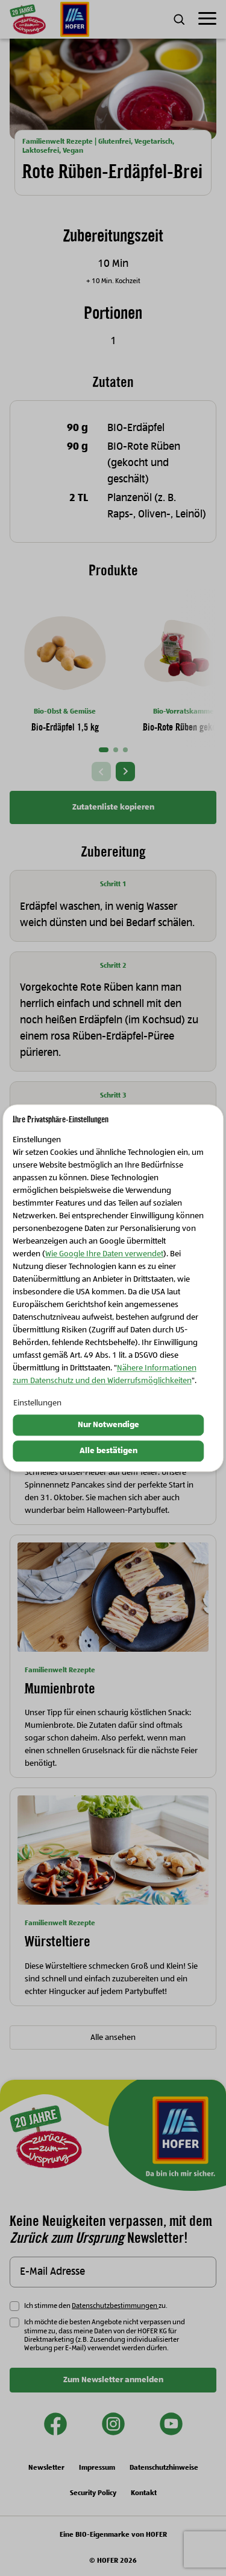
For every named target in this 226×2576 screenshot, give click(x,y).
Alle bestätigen (108, 1450)
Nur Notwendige (108, 1425)
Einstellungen (37, 1403)
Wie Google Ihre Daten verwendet (104, 1254)
